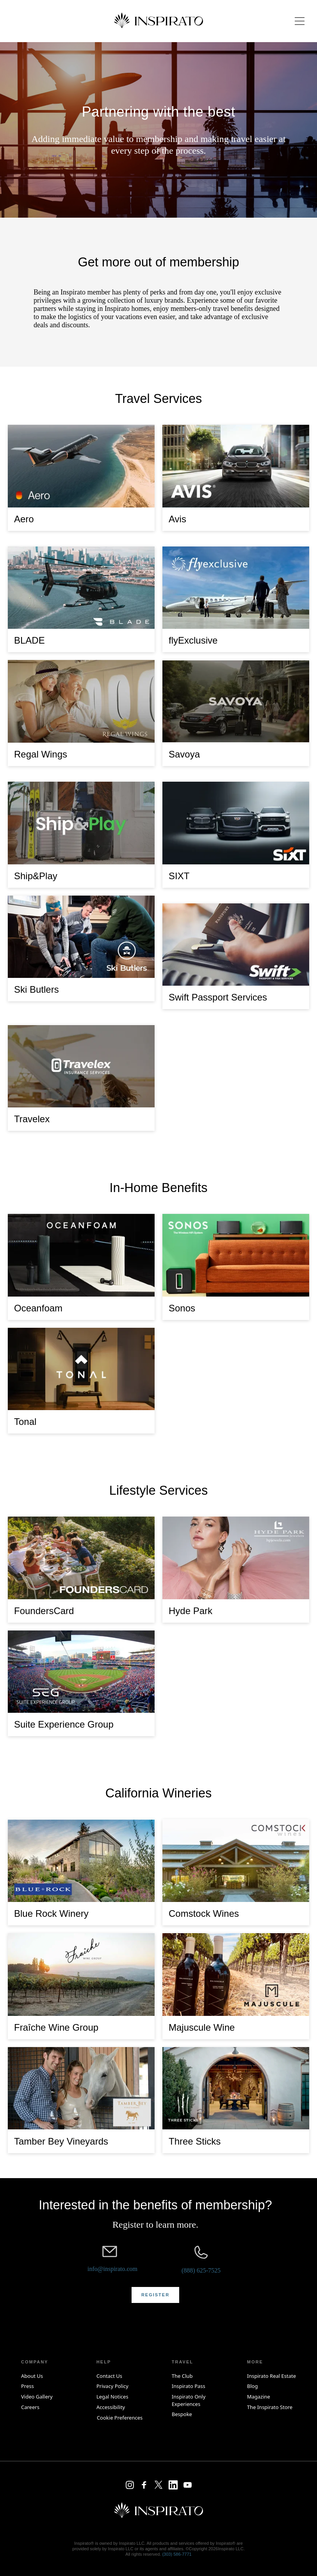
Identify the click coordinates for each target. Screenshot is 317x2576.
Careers (30, 2407)
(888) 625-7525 (201, 2270)
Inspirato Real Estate (271, 2375)
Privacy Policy (112, 2386)
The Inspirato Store (269, 2407)
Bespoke (182, 2414)
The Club (182, 2375)
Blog (252, 2386)
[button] (155, 2295)
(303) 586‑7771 (176, 2554)
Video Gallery (37, 2396)
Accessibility (110, 2407)
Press (27, 2386)
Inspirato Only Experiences (189, 2400)
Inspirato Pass (188, 2386)
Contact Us (109, 2375)
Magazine (258, 2396)
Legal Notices (112, 2396)
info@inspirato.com (112, 2269)
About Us (32, 2375)
